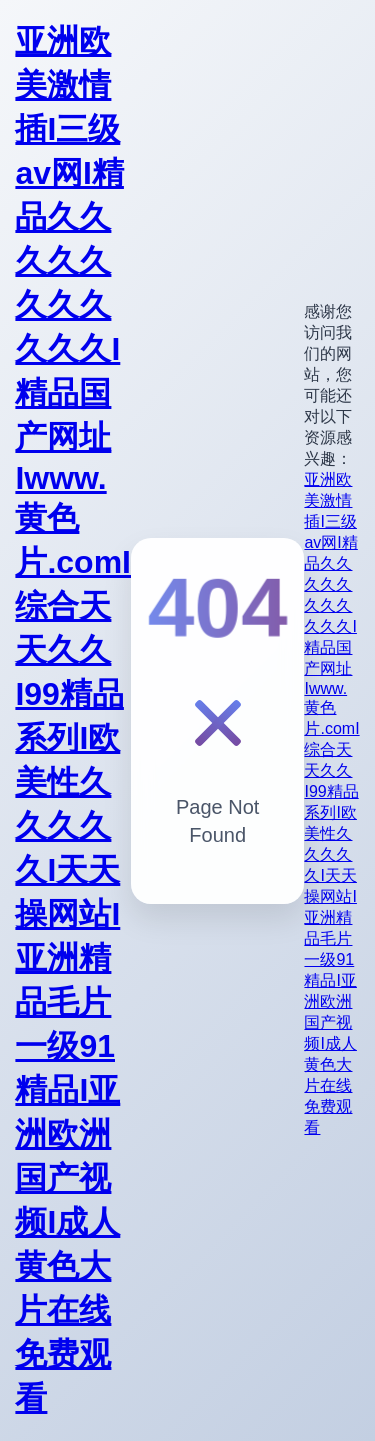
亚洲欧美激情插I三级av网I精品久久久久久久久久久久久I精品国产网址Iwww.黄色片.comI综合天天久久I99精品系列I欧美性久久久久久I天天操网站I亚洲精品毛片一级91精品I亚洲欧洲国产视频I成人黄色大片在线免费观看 (73, 719)
